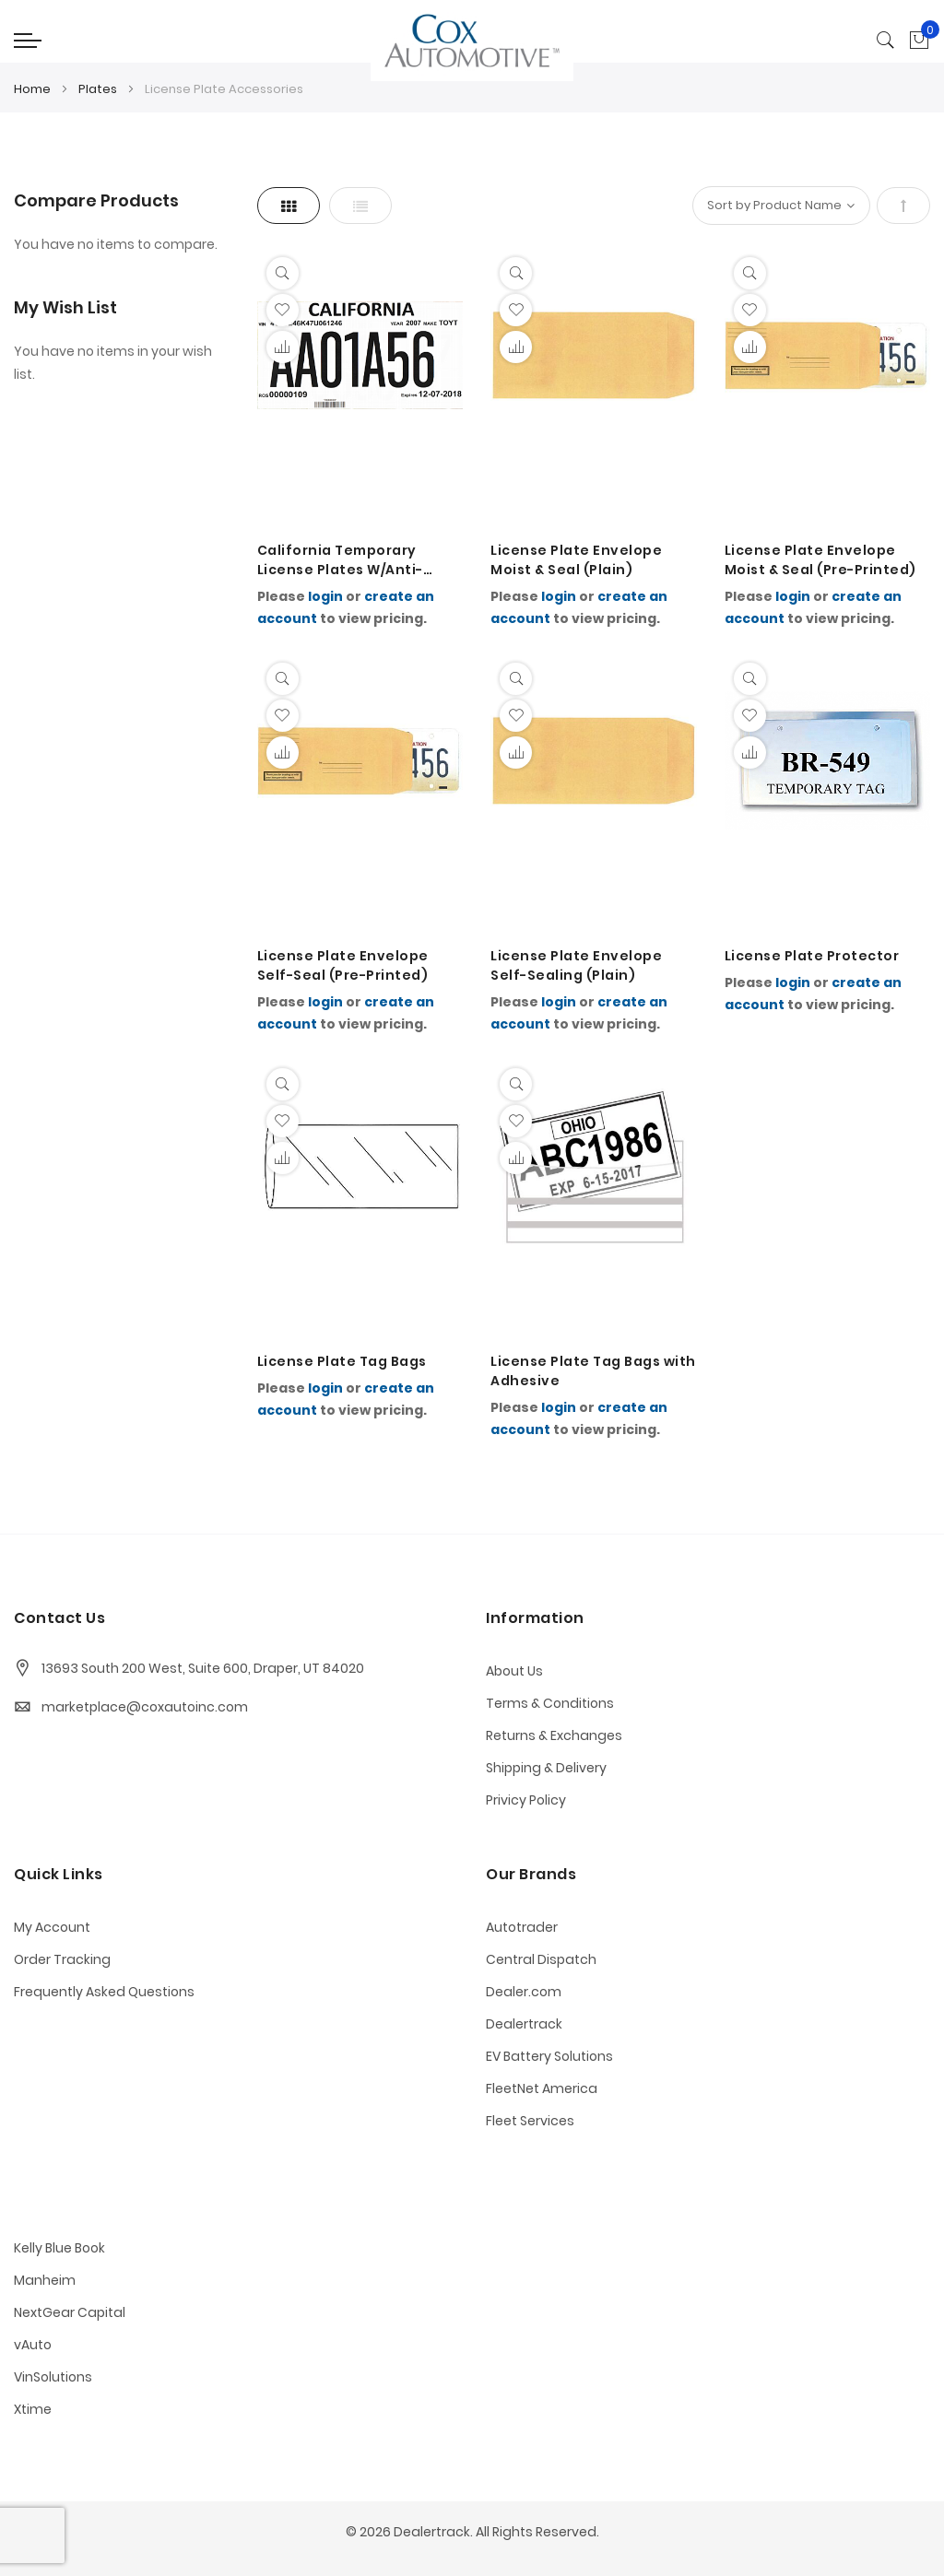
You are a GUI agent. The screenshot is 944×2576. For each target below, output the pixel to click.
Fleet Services (530, 2120)
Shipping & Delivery (546, 1768)
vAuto (33, 2344)
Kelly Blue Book (59, 2248)
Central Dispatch (541, 1959)
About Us (514, 1671)
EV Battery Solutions (549, 2056)
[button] (282, 310)
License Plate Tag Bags (342, 1361)
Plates (99, 89)
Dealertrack (524, 2024)
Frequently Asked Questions (104, 1991)
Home (33, 89)
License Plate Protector (812, 956)
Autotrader (522, 1927)
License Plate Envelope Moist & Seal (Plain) (576, 560)
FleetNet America (541, 2088)
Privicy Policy (526, 1800)
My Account (52, 1927)
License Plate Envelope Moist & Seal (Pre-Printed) (820, 560)
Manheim (45, 2280)
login (325, 596)
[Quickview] (282, 273)
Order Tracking (62, 1959)
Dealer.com (523, 1991)
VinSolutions (53, 2377)
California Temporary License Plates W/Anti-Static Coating (340, 560)
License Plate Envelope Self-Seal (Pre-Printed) (343, 965)
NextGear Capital (69, 2312)
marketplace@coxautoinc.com (144, 1707)
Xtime (33, 2409)
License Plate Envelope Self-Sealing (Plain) (576, 965)
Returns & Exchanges (554, 1735)
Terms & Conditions (550, 1703)
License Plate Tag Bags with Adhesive (593, 1371)
